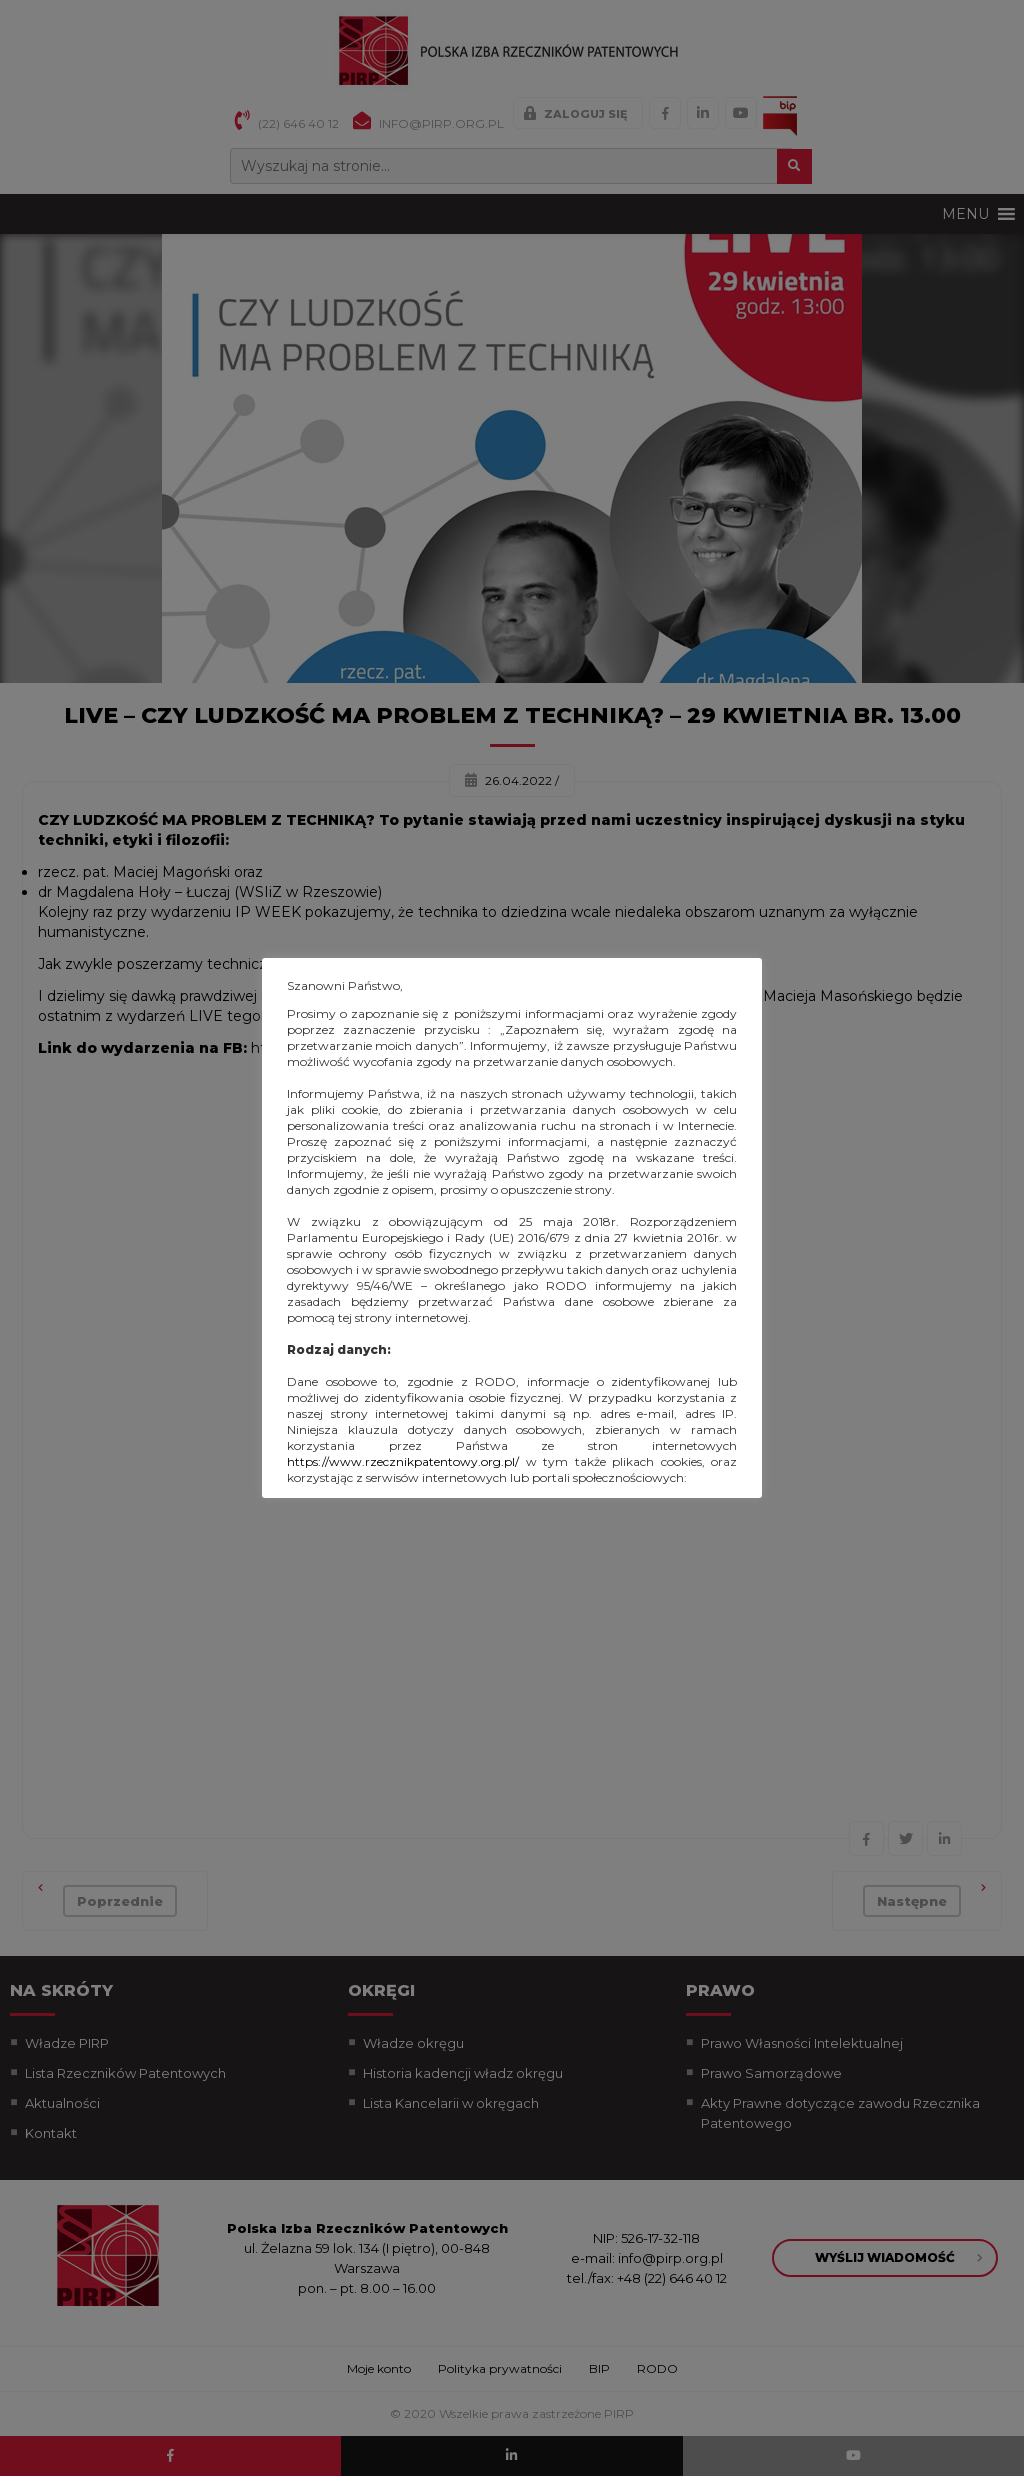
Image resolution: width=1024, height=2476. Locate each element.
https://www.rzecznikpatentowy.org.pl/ (403, 1461)
